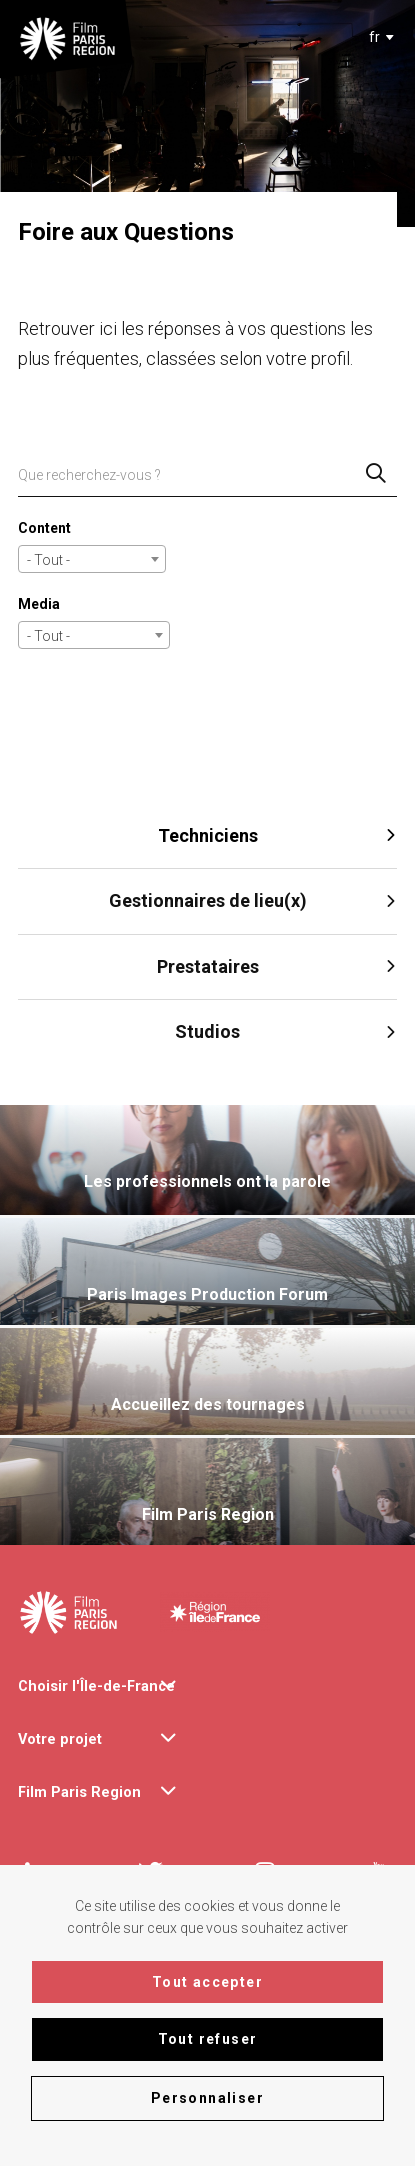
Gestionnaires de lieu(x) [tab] (253, 900)
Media (39, 604)
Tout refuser (208, 2039)
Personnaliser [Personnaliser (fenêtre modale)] (207, 2098)
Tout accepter (207, 1982)
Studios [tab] (286, 1031)
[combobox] (377, 37)
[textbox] (374, 37)
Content (44, 528)
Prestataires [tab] (277, 966)
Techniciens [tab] (278, 835)
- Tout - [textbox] (48, 560)
